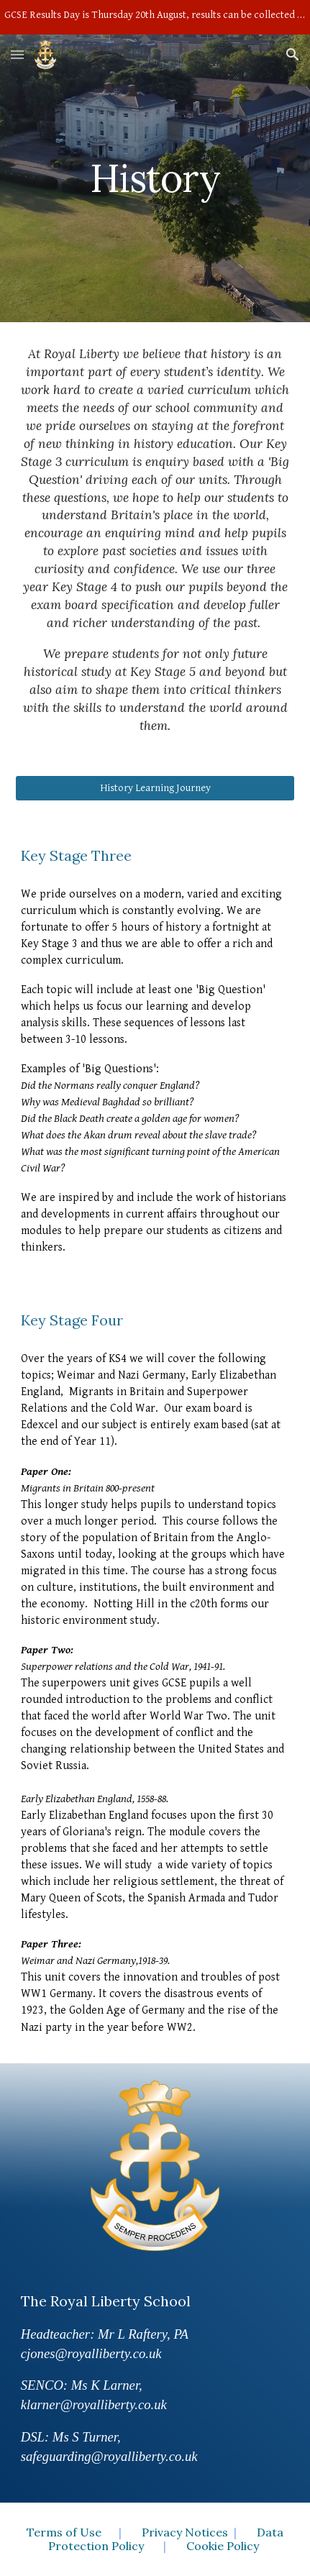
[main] (155, 178)
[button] (17, 54)
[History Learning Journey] (155, 788)
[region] (155, 17)
